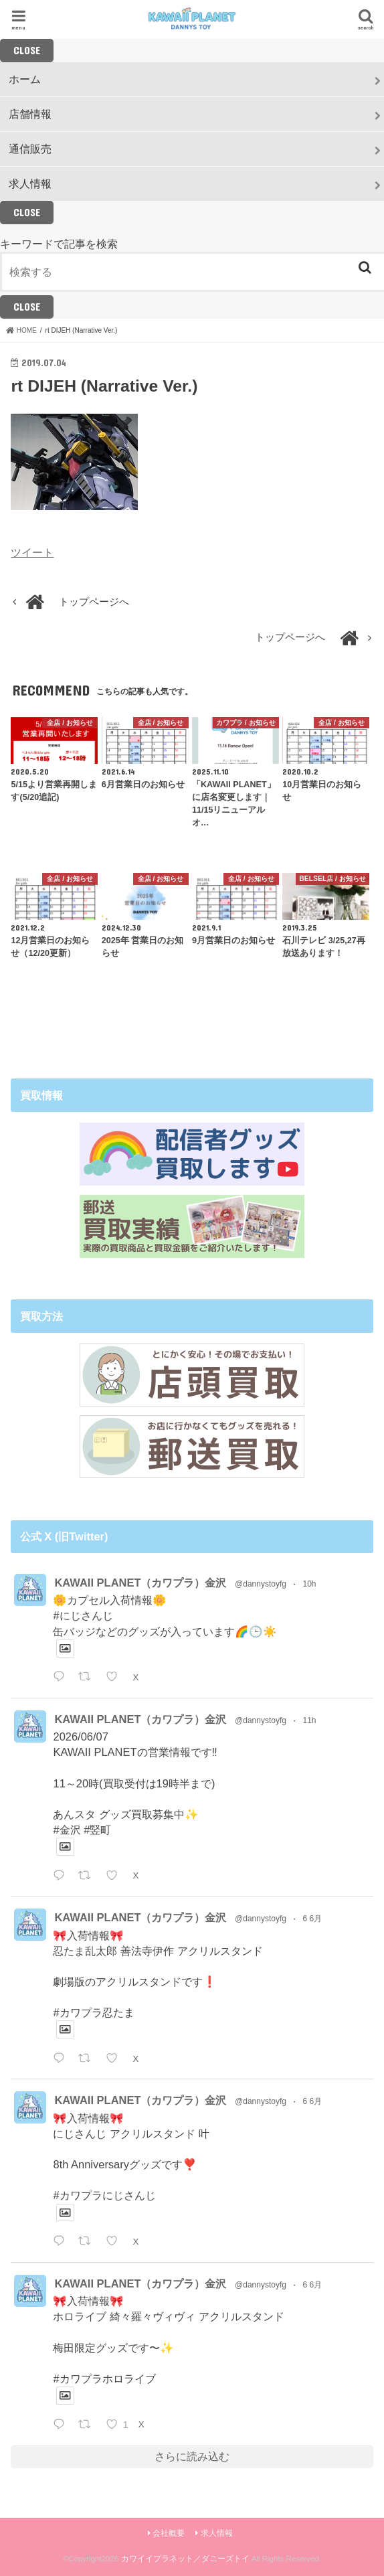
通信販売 (30, 149)
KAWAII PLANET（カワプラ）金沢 (140, 1583)
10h (309, 1584)
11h (309, 1720)
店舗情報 (30, 114)
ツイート (32, 552)
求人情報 (30, 183)
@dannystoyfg (260, 1584)
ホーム (25, 79)
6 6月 (312, 1918)
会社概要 (169, 2533)
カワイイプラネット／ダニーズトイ (185, 2559)
